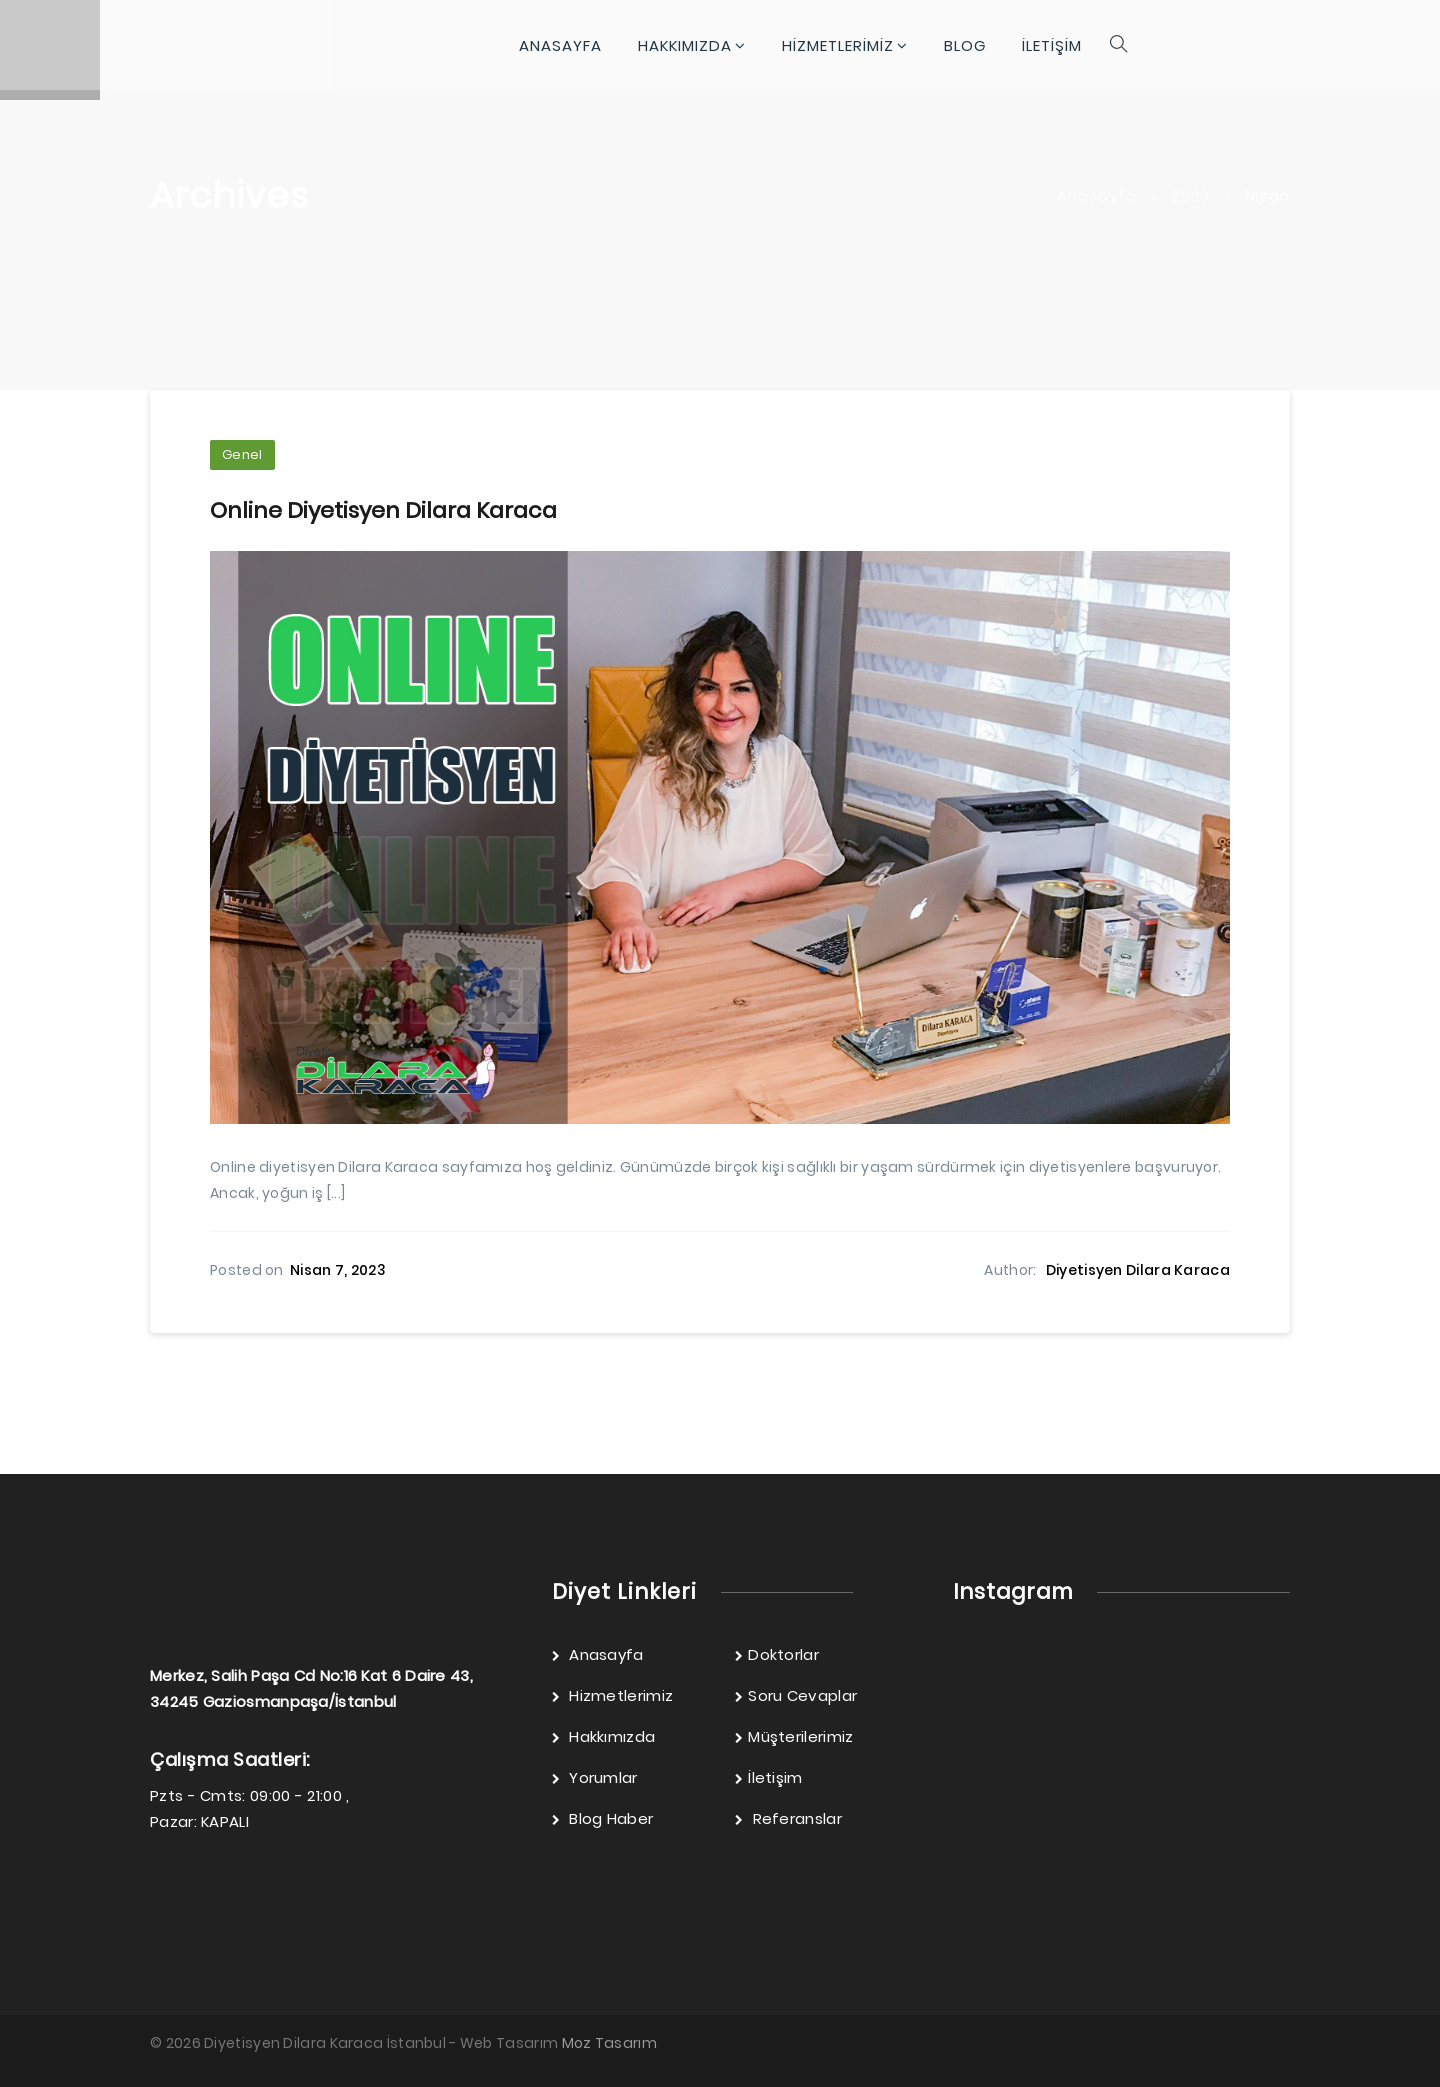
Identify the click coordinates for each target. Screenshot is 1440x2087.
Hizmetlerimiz (613, 1693)
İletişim (769, 1775)
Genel (242, 454)
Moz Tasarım (609, 2041)
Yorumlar (595, 1775)
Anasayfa (1097, 195)
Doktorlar (777, 1652)
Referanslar (788, 1816)
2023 (1191, 195)
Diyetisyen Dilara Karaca (1138, 1269)
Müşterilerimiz (794, 1734)
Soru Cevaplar (796, 1693)
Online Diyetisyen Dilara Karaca (383, 509)
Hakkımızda (604, 1734)
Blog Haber (603, 1816)
